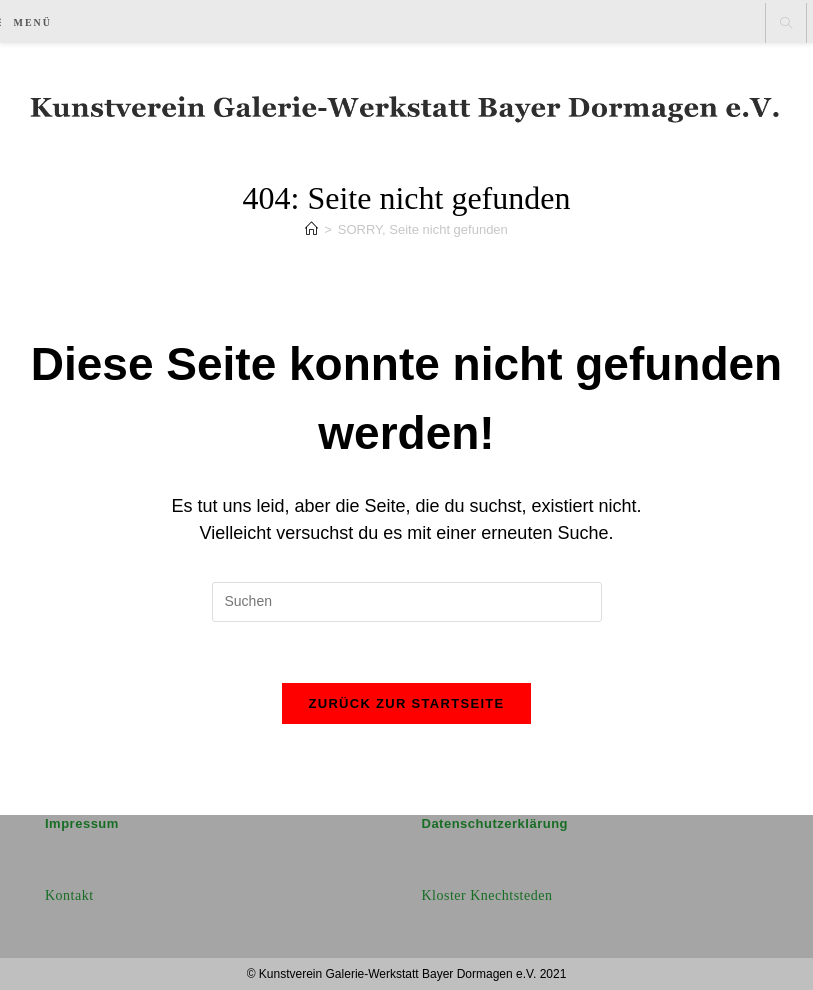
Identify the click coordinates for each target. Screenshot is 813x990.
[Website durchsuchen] (786, 24)
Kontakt (69, 895)
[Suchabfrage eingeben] (407, 602)
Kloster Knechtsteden (487, 895)
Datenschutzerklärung (495, 823)
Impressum (82, 823)
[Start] (311, 229)
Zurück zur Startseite (406, 703)
